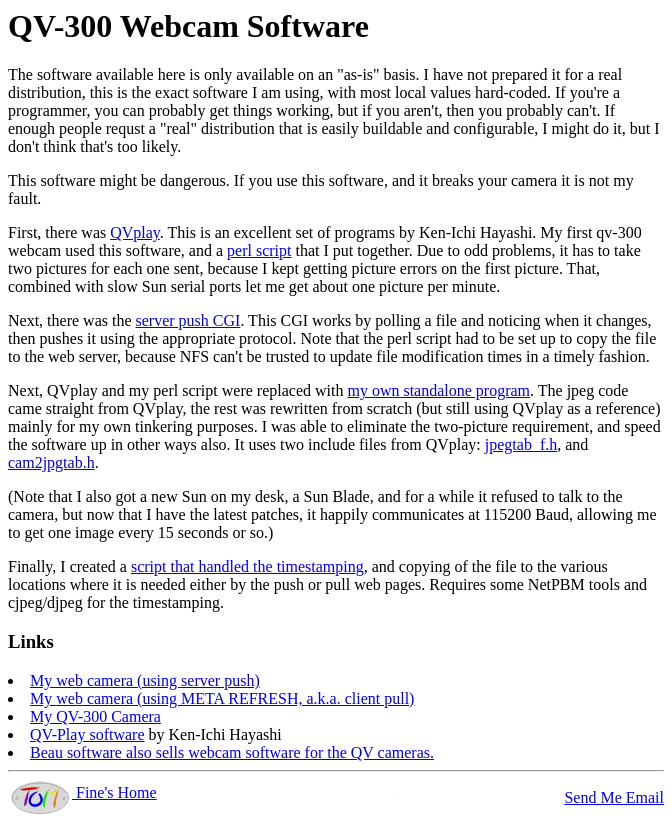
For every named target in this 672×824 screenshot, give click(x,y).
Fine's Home (82, 792)
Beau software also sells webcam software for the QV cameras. (232, 752)
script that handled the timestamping (247, 566)
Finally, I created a (69, 566)
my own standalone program (438, 390)
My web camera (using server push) (145, 680)
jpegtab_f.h (521, 444)
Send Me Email (614, 797)
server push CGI (188, 320)
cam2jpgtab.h (51, 462)
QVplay (135, 232)
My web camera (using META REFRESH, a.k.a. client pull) (222, 698)
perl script (259, 250)
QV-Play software (87, 734)
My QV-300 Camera (95, 716)
